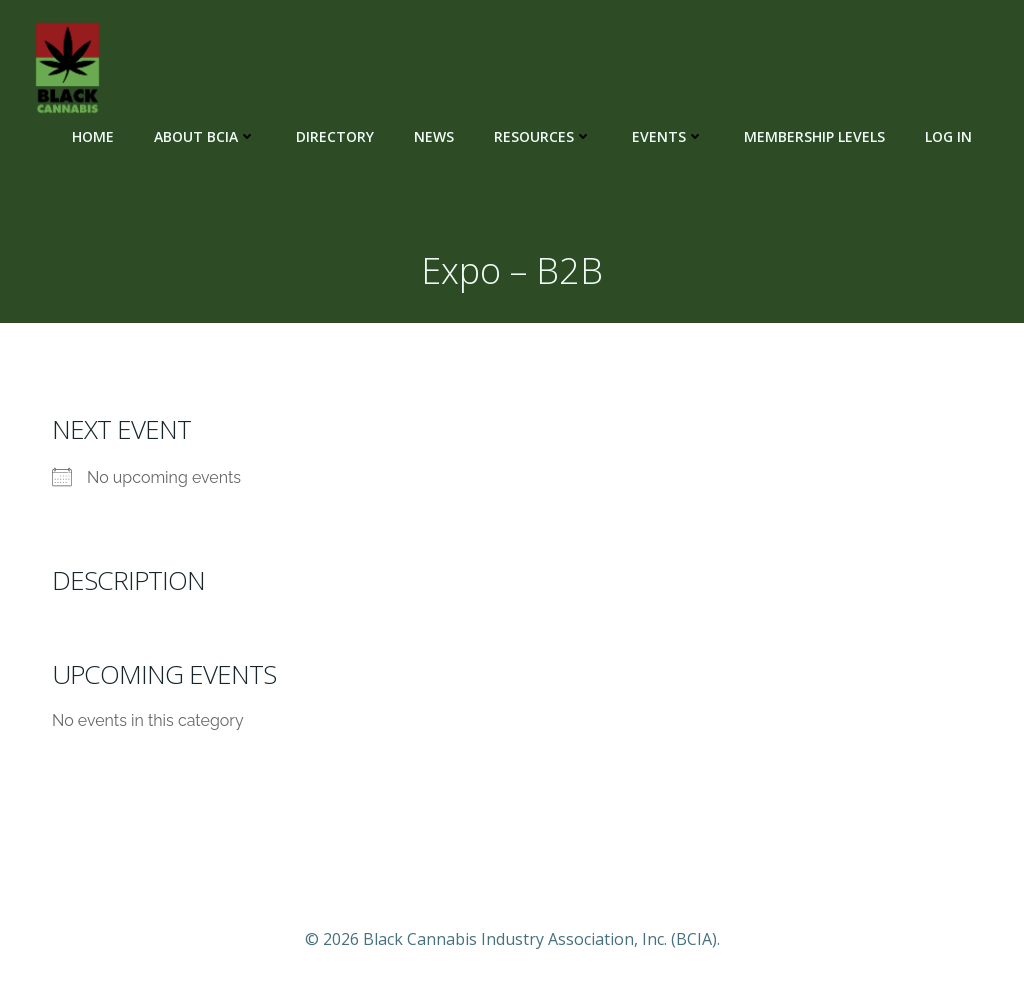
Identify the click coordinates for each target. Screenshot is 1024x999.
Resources (543, 136)
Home (93, 136)
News (434, 136)
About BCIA (205, 136)
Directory (335, 136)
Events (668, 136)
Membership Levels (814, 136)
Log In (948, 136)
